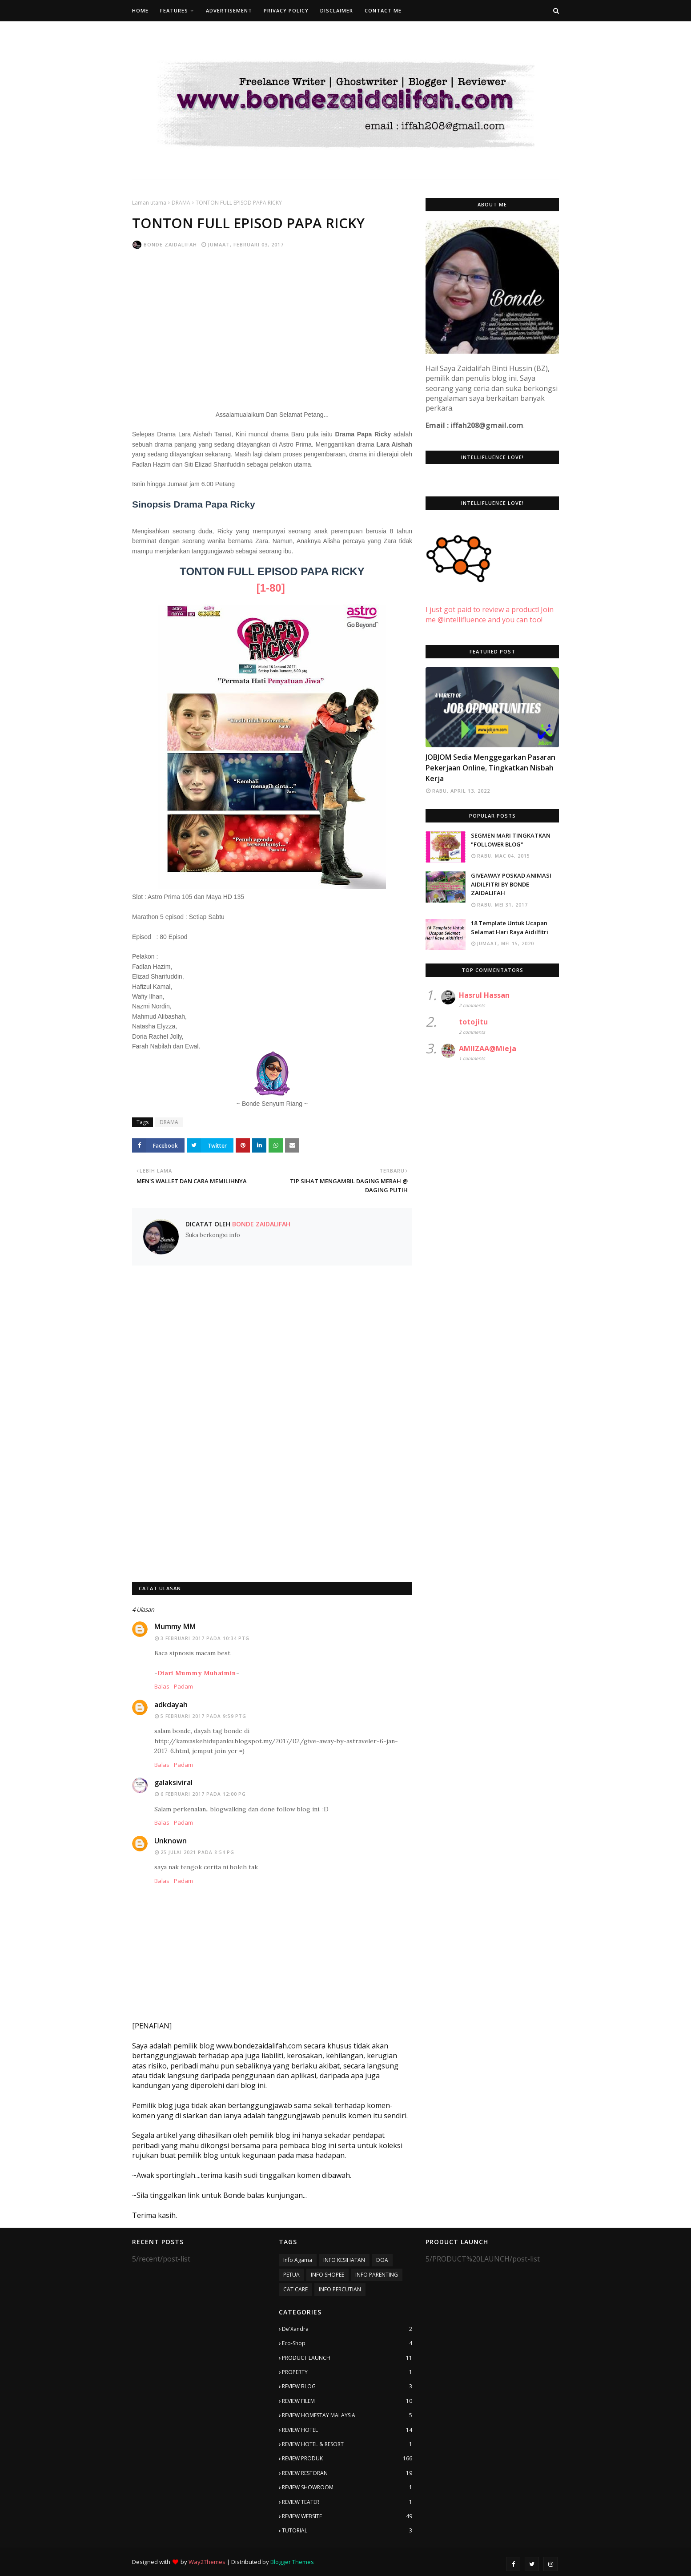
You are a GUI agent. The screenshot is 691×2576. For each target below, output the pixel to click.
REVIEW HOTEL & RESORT (347, 2444)
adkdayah (171, 1704)
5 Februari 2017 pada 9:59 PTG (203, 1716)
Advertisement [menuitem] (229, 10)
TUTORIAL (347, 2531)
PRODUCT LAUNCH (347, 2358)
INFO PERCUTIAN (340, 2289)
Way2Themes (207, 2562)
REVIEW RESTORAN (347, 2473)
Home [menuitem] (140, 10)
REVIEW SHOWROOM (347, 2487)
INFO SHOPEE (327, 2274)
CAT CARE (295, 2289)
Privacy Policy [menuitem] (286, 10)
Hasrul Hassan (484, 995)
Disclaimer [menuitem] (336, 10)
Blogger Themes (292, 2562)
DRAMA (181, 202)
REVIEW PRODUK (347, 2458)
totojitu (473, 1022)
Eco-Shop (347, 2343)
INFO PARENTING (376, 2274)
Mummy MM (175, 1626)
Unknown (170, 1841)
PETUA (291, 2274)
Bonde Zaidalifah (170, 244)
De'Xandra (347, 2329)
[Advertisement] (272, 327)
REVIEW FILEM (347, 2401)
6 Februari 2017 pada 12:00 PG (203, 1794)
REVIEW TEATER (347, 2502)
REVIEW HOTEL (347, 2430)
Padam (183, 1686)
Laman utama (149, 202)
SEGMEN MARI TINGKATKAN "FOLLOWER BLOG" (510, 839)
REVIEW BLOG (347, 2386)
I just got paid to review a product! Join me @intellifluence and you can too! (490, 605)
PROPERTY (347, 2372)
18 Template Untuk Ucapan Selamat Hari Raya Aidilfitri (509, 927)
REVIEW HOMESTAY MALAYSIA (347, 2415)
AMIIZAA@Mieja (487, 1048)
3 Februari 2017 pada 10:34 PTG (205, 1638)
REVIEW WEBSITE (347, 2516)
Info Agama (297, 2260)
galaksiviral (173, 1782)
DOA (382, 2260)
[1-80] (271, 588)
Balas (161, 1686)
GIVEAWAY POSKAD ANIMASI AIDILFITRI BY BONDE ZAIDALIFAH (511, 884)
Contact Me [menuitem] (383, 10)
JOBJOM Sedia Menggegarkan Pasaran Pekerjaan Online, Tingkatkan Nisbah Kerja (490, 767)
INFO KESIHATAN (344, 2260)
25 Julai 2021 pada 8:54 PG (197, 1852)
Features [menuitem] (174, 10)
